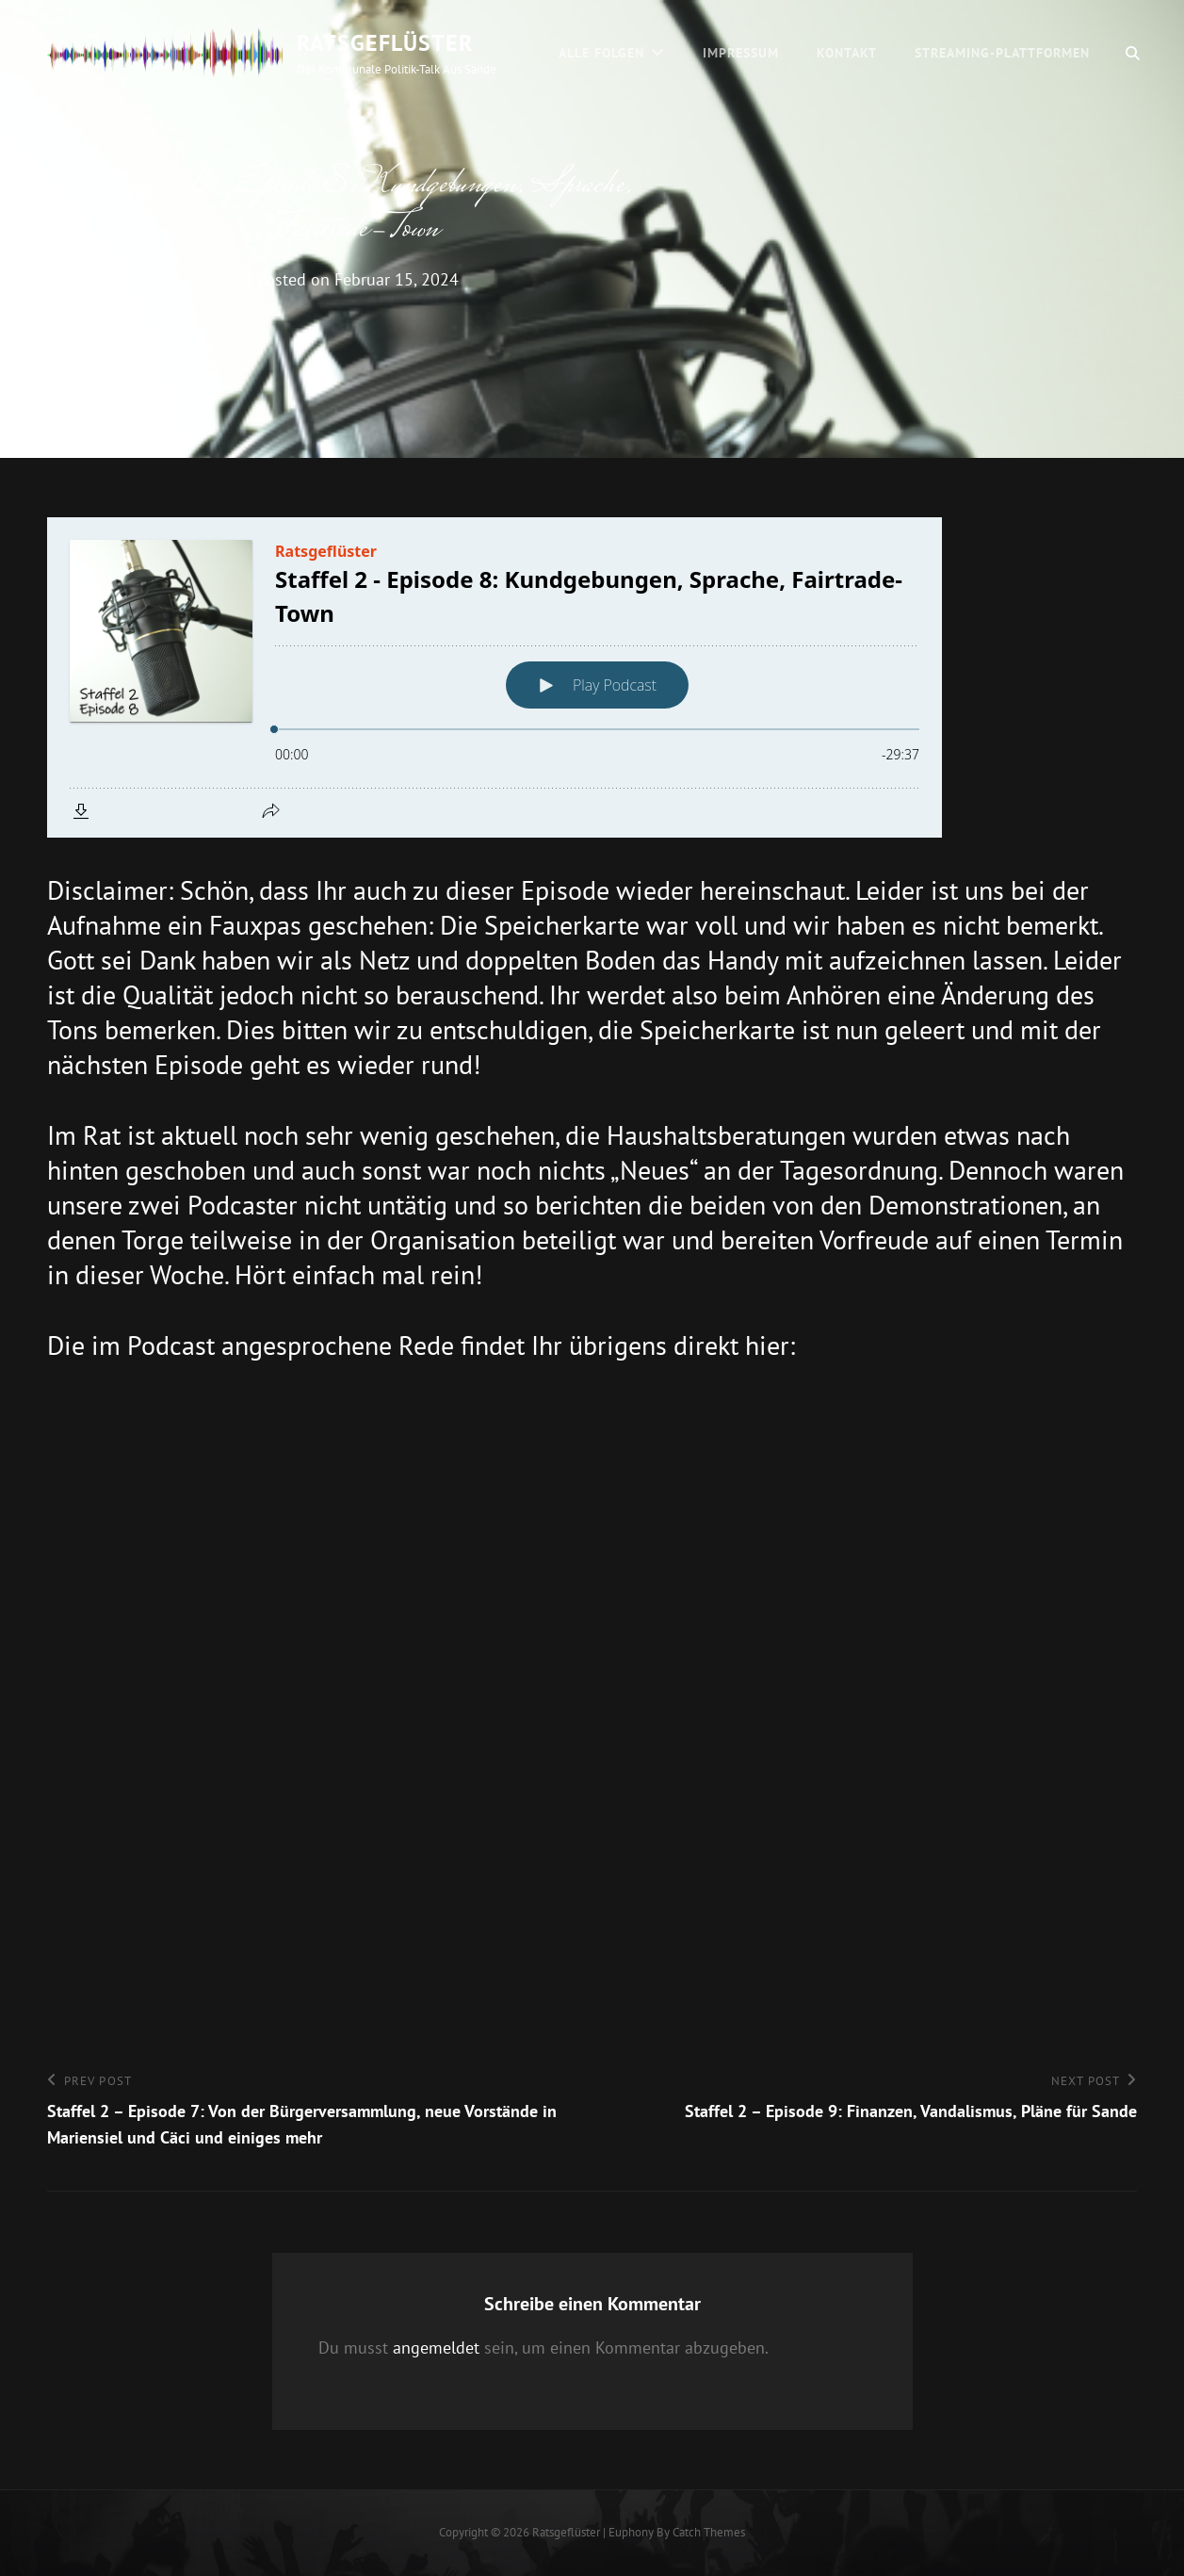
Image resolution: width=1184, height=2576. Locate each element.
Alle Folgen (601, 52)
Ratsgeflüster (385, 42)
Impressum (741, 52)
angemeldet (436, 2347)
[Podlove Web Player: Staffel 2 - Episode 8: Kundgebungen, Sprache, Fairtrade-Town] (592, 677)
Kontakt (847, 52)
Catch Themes (709, 2532)
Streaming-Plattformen (1002, 52)
